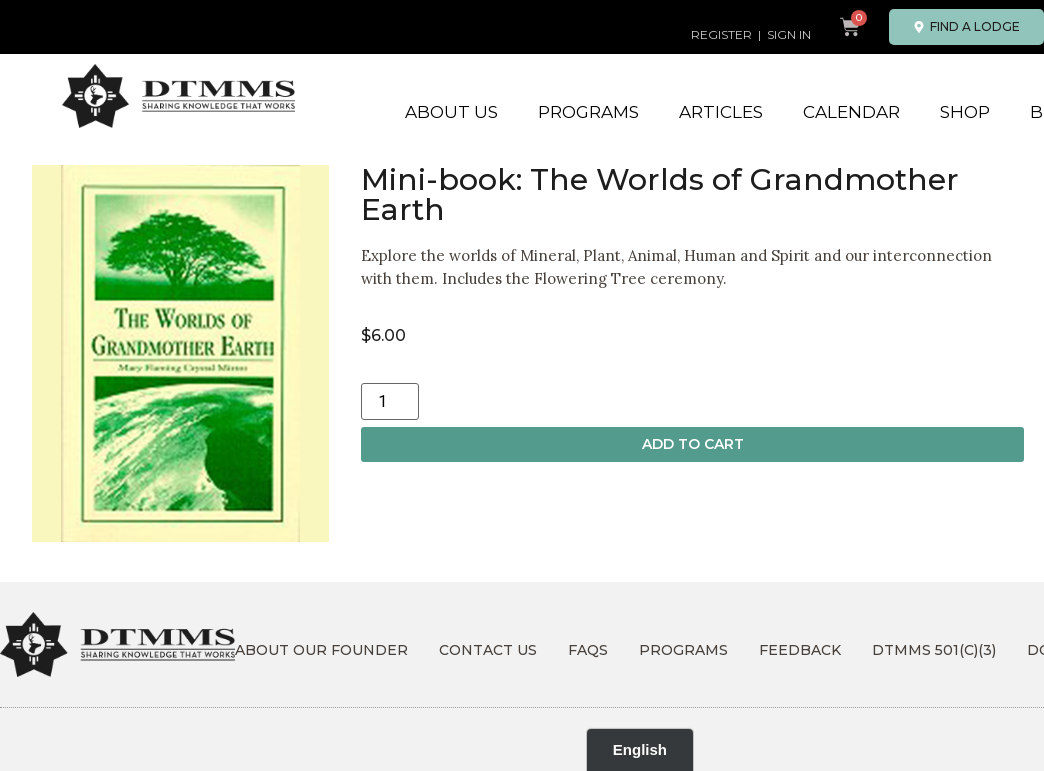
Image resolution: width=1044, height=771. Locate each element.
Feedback (800, 650)
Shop (965, 112)
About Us (451, 112)
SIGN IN (789, 34)
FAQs (588, 650)
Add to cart (693, 444)
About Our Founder (321, 650)
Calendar (851, 112)
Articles (721, 112)
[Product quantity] (390, 401)
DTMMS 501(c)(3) (934, 650)
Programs (588, 112)
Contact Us (488, 650)
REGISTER (721, 34)
